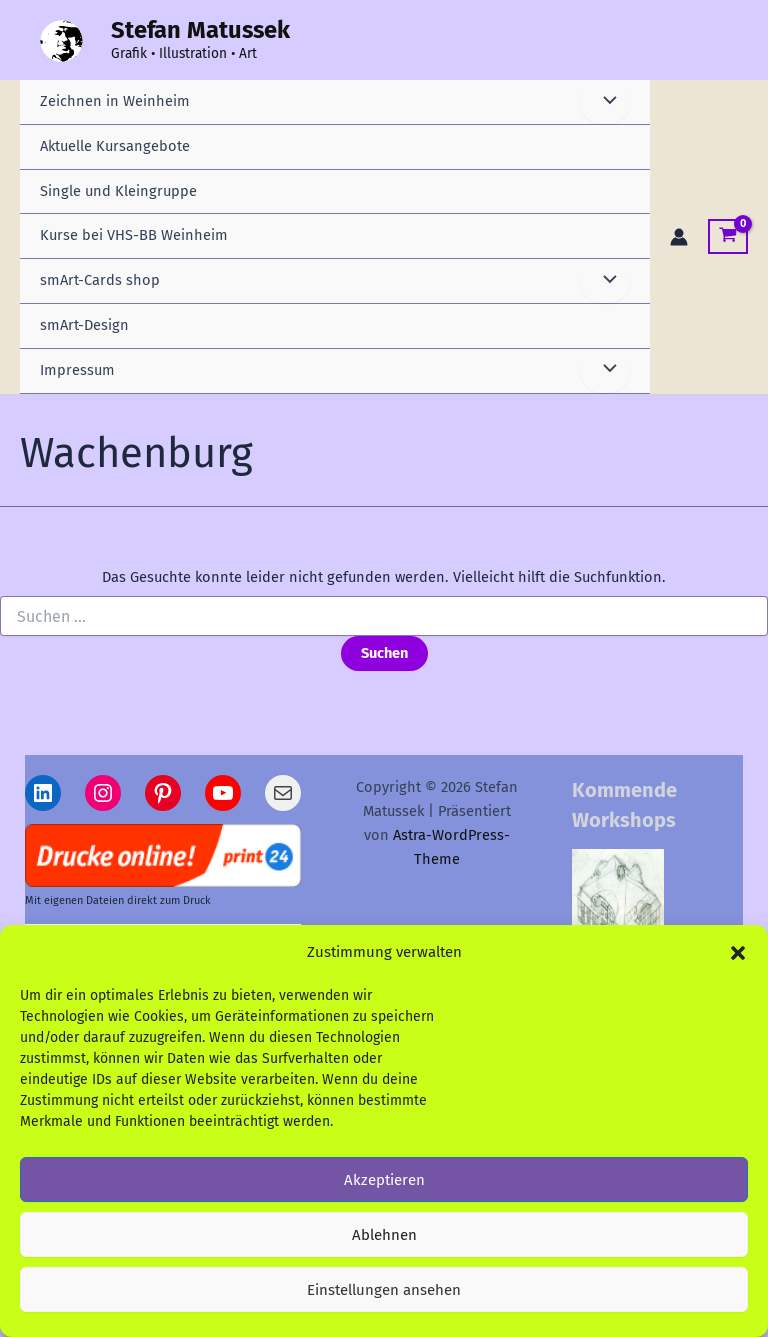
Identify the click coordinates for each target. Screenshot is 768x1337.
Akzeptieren (384, 1182)
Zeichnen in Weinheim (115, 101)
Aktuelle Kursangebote (115, 146)
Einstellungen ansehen (384, 1292)
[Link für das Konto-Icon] (679, 237)
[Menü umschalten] (605, 102)
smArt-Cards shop (100, 280)
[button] (738, 955)
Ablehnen (384, 1237)
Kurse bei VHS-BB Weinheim (134, 235)
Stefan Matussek (200, 30)
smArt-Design (84, 325)
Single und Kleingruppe (118, 191)
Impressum (77, 370)
